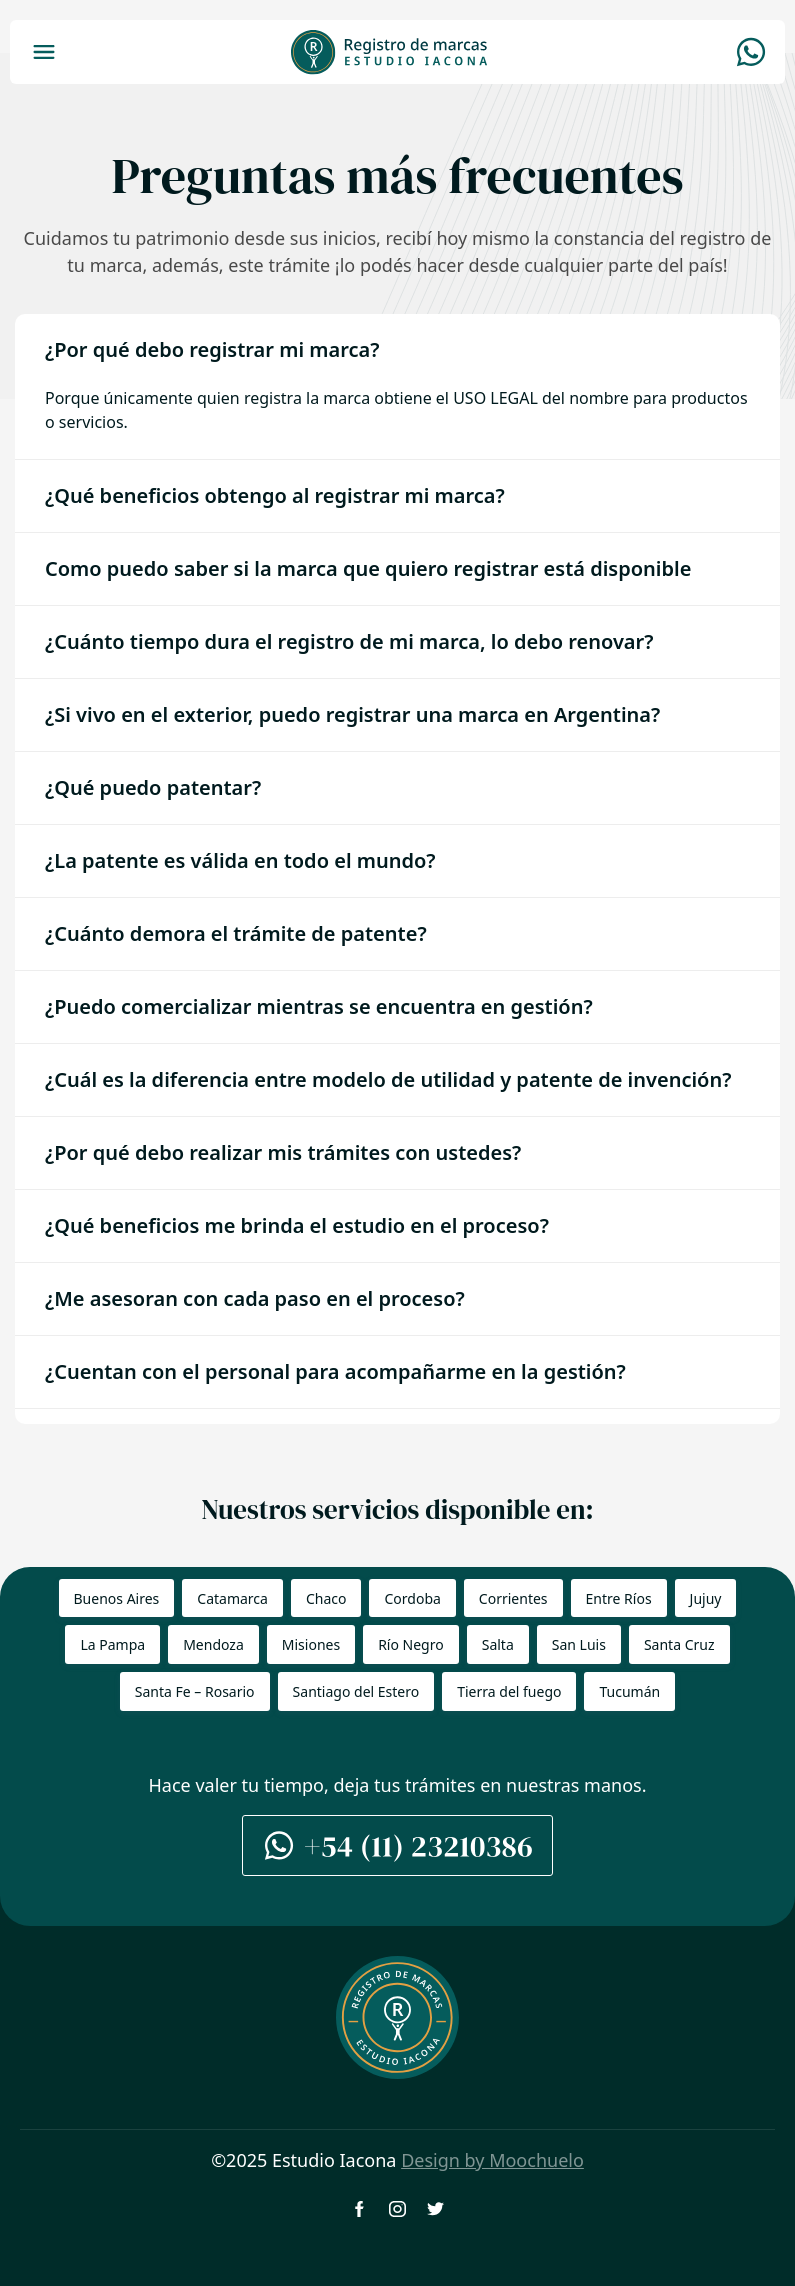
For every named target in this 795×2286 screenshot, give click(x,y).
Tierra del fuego (509, 1691)
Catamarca (232, 1598)
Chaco (326, 1598)
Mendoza (213, 1644)
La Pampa (112, 1644)
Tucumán (629, 1691)
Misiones (311, 1644)
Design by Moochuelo (492, 2160)
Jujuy (706, 1598)
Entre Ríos (619, 1598)
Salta (498, 1644)
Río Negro (411, 1644)
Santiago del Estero (356, 1691)
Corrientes (513, 1598)
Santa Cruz (679, 1644)
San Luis (579, 1644)
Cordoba (412, 1598)
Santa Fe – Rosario (195, 1691)
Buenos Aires (117, 1598)
